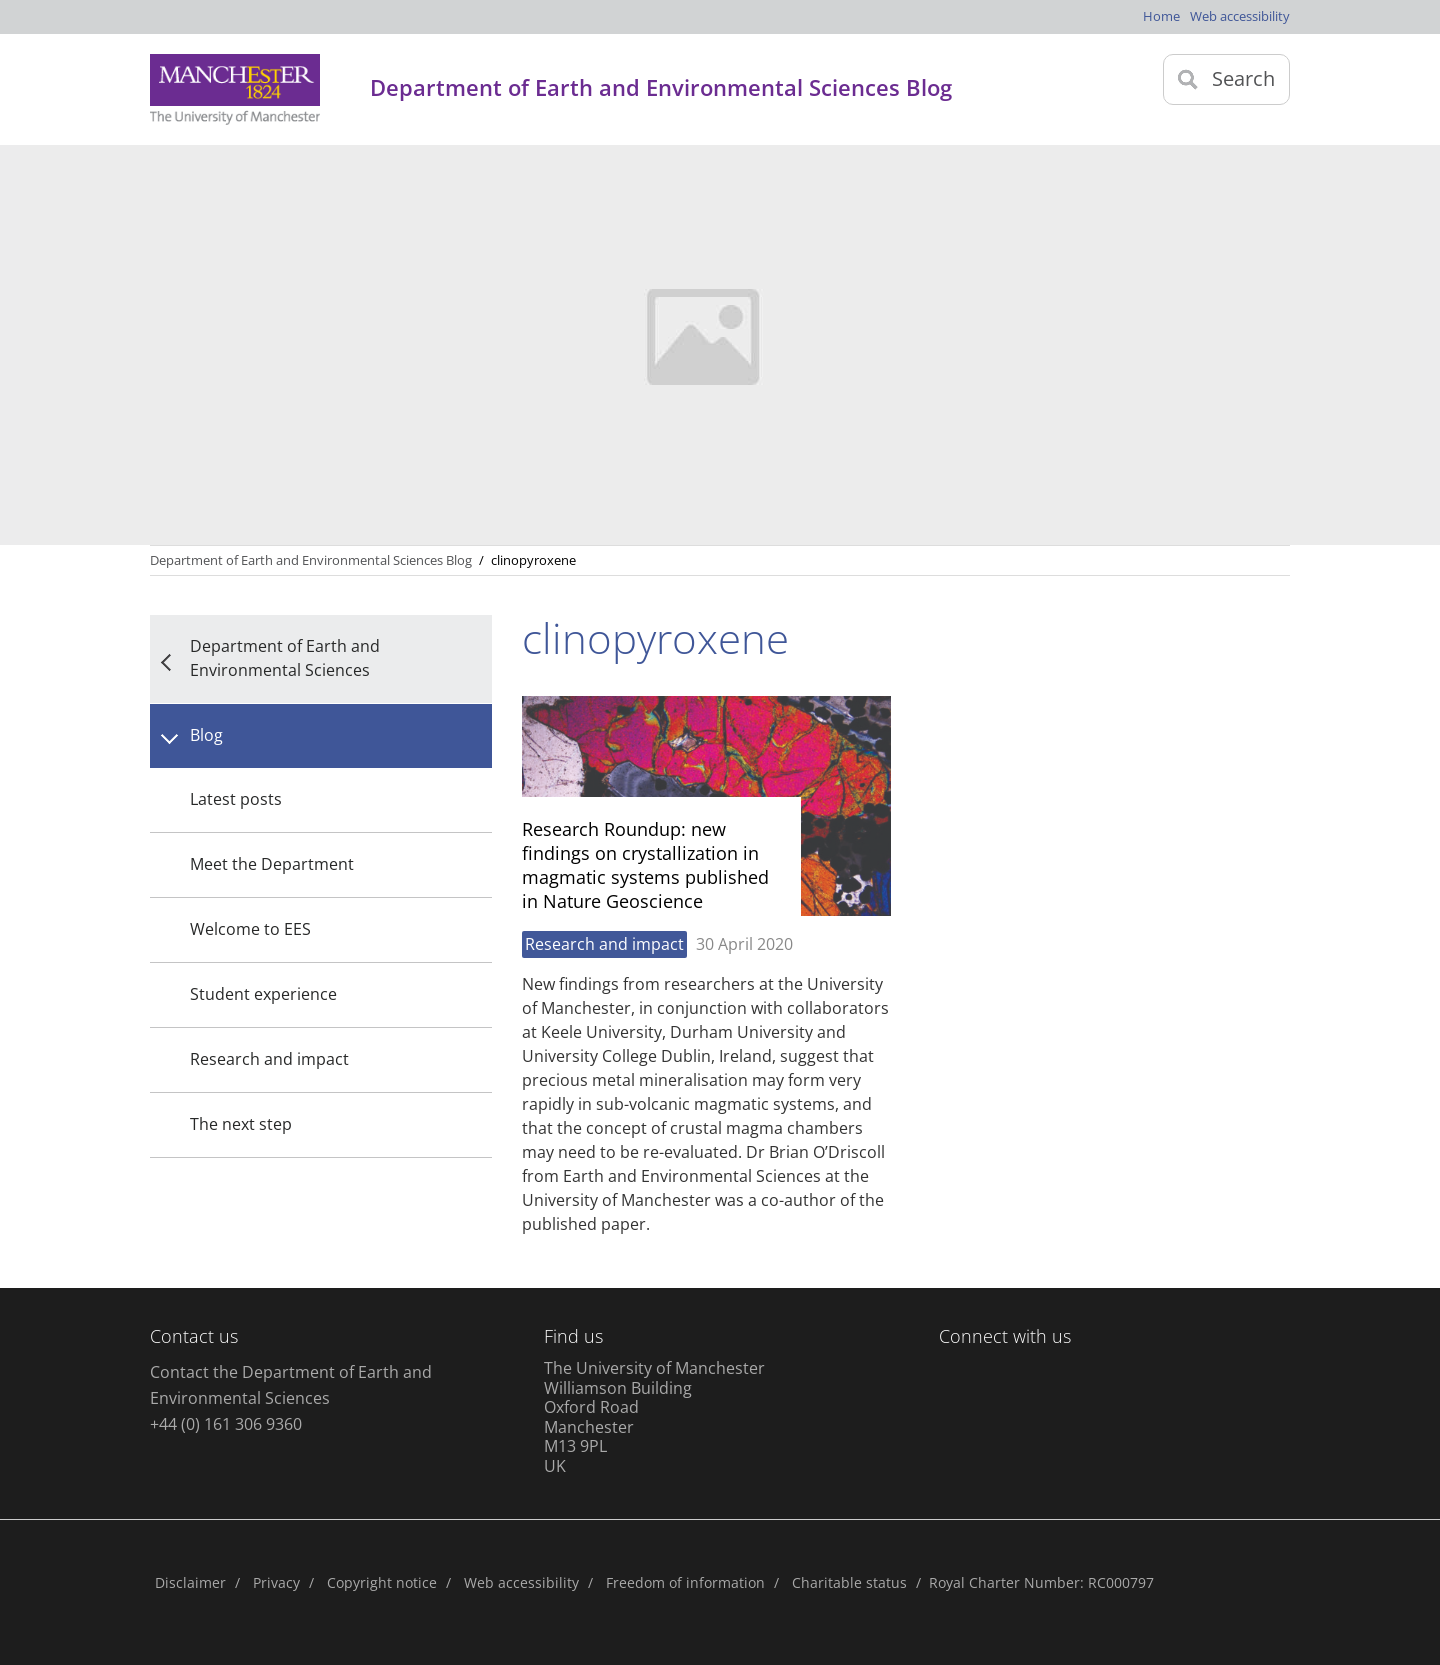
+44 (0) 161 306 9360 (226, 1424)
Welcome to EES (250, 929)
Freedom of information (685, 1582)
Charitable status (849, 1582)
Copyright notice (382, 1582)
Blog (206, 735)
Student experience (263, 994)
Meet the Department (272, 864)
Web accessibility (1240, 16)
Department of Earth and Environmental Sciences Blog (311, 560)
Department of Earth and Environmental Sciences (285, 658)
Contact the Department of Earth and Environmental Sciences (291, 1385)
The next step (241, 1124)
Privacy (276, 1582)
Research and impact (269, 1059)
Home (1161, 16)
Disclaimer (190, 1582)
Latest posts (236, 799)
